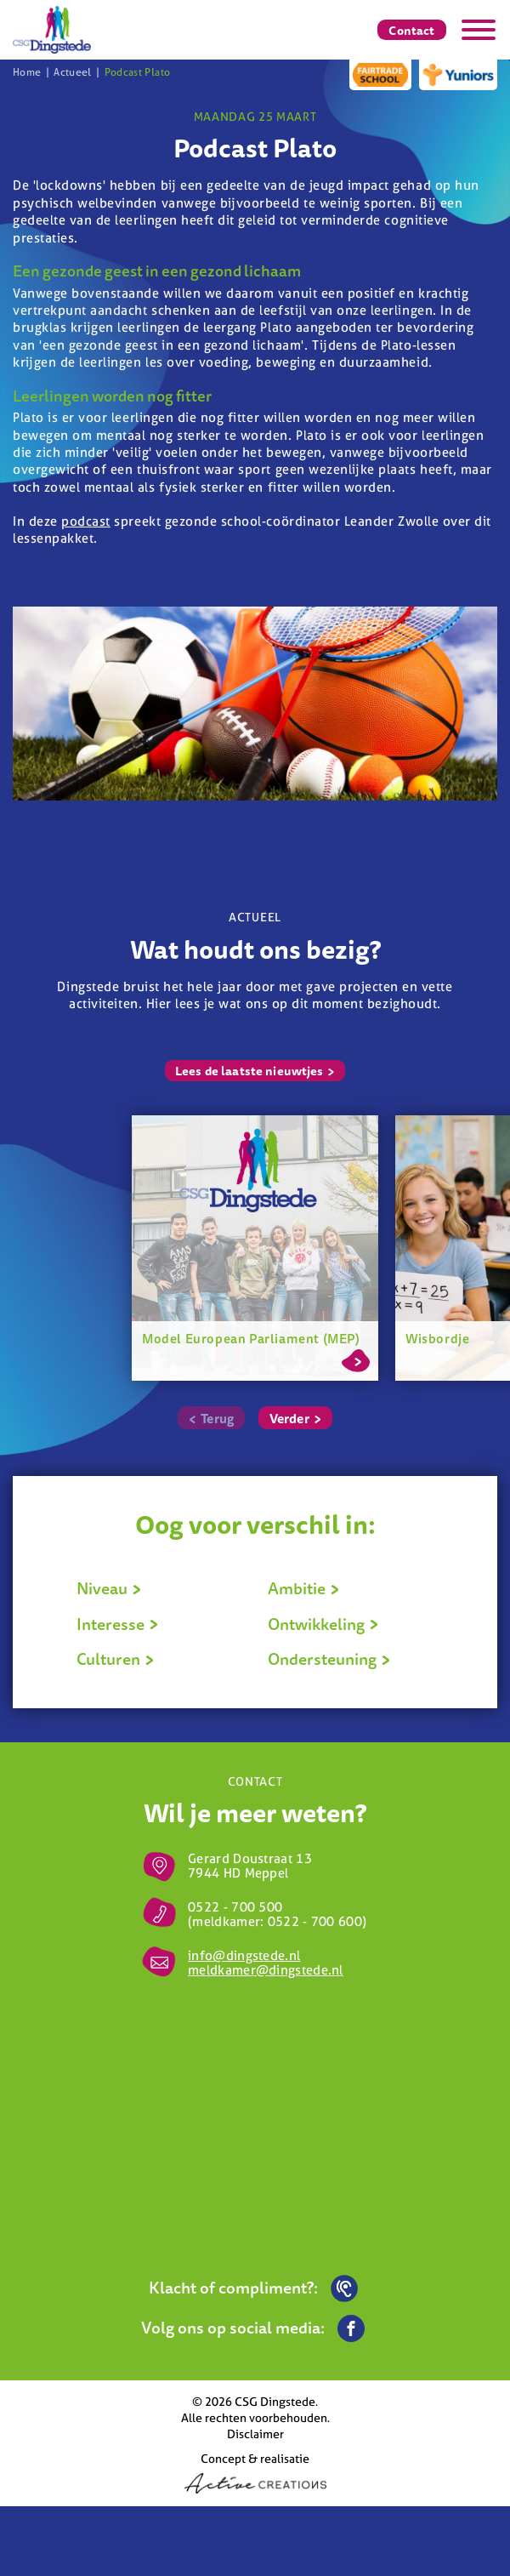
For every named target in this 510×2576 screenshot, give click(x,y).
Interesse (117, 1624)
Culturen (115, 1659)
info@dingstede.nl (244, 1955)
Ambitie (304, 1588)
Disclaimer (255, 2433)
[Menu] (478, 30)
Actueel (73, 72)
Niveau (109, 1588)
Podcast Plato (138, 72)
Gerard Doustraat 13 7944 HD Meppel (250, 1865)
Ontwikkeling (323, 1624)
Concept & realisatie (255, 2471)
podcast (85, 521)
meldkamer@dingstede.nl (265, 1970)
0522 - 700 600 (315, 1921)
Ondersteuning (329, 1659)
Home (27, 72)
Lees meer (356, 1358)
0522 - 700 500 (235, 1907)
